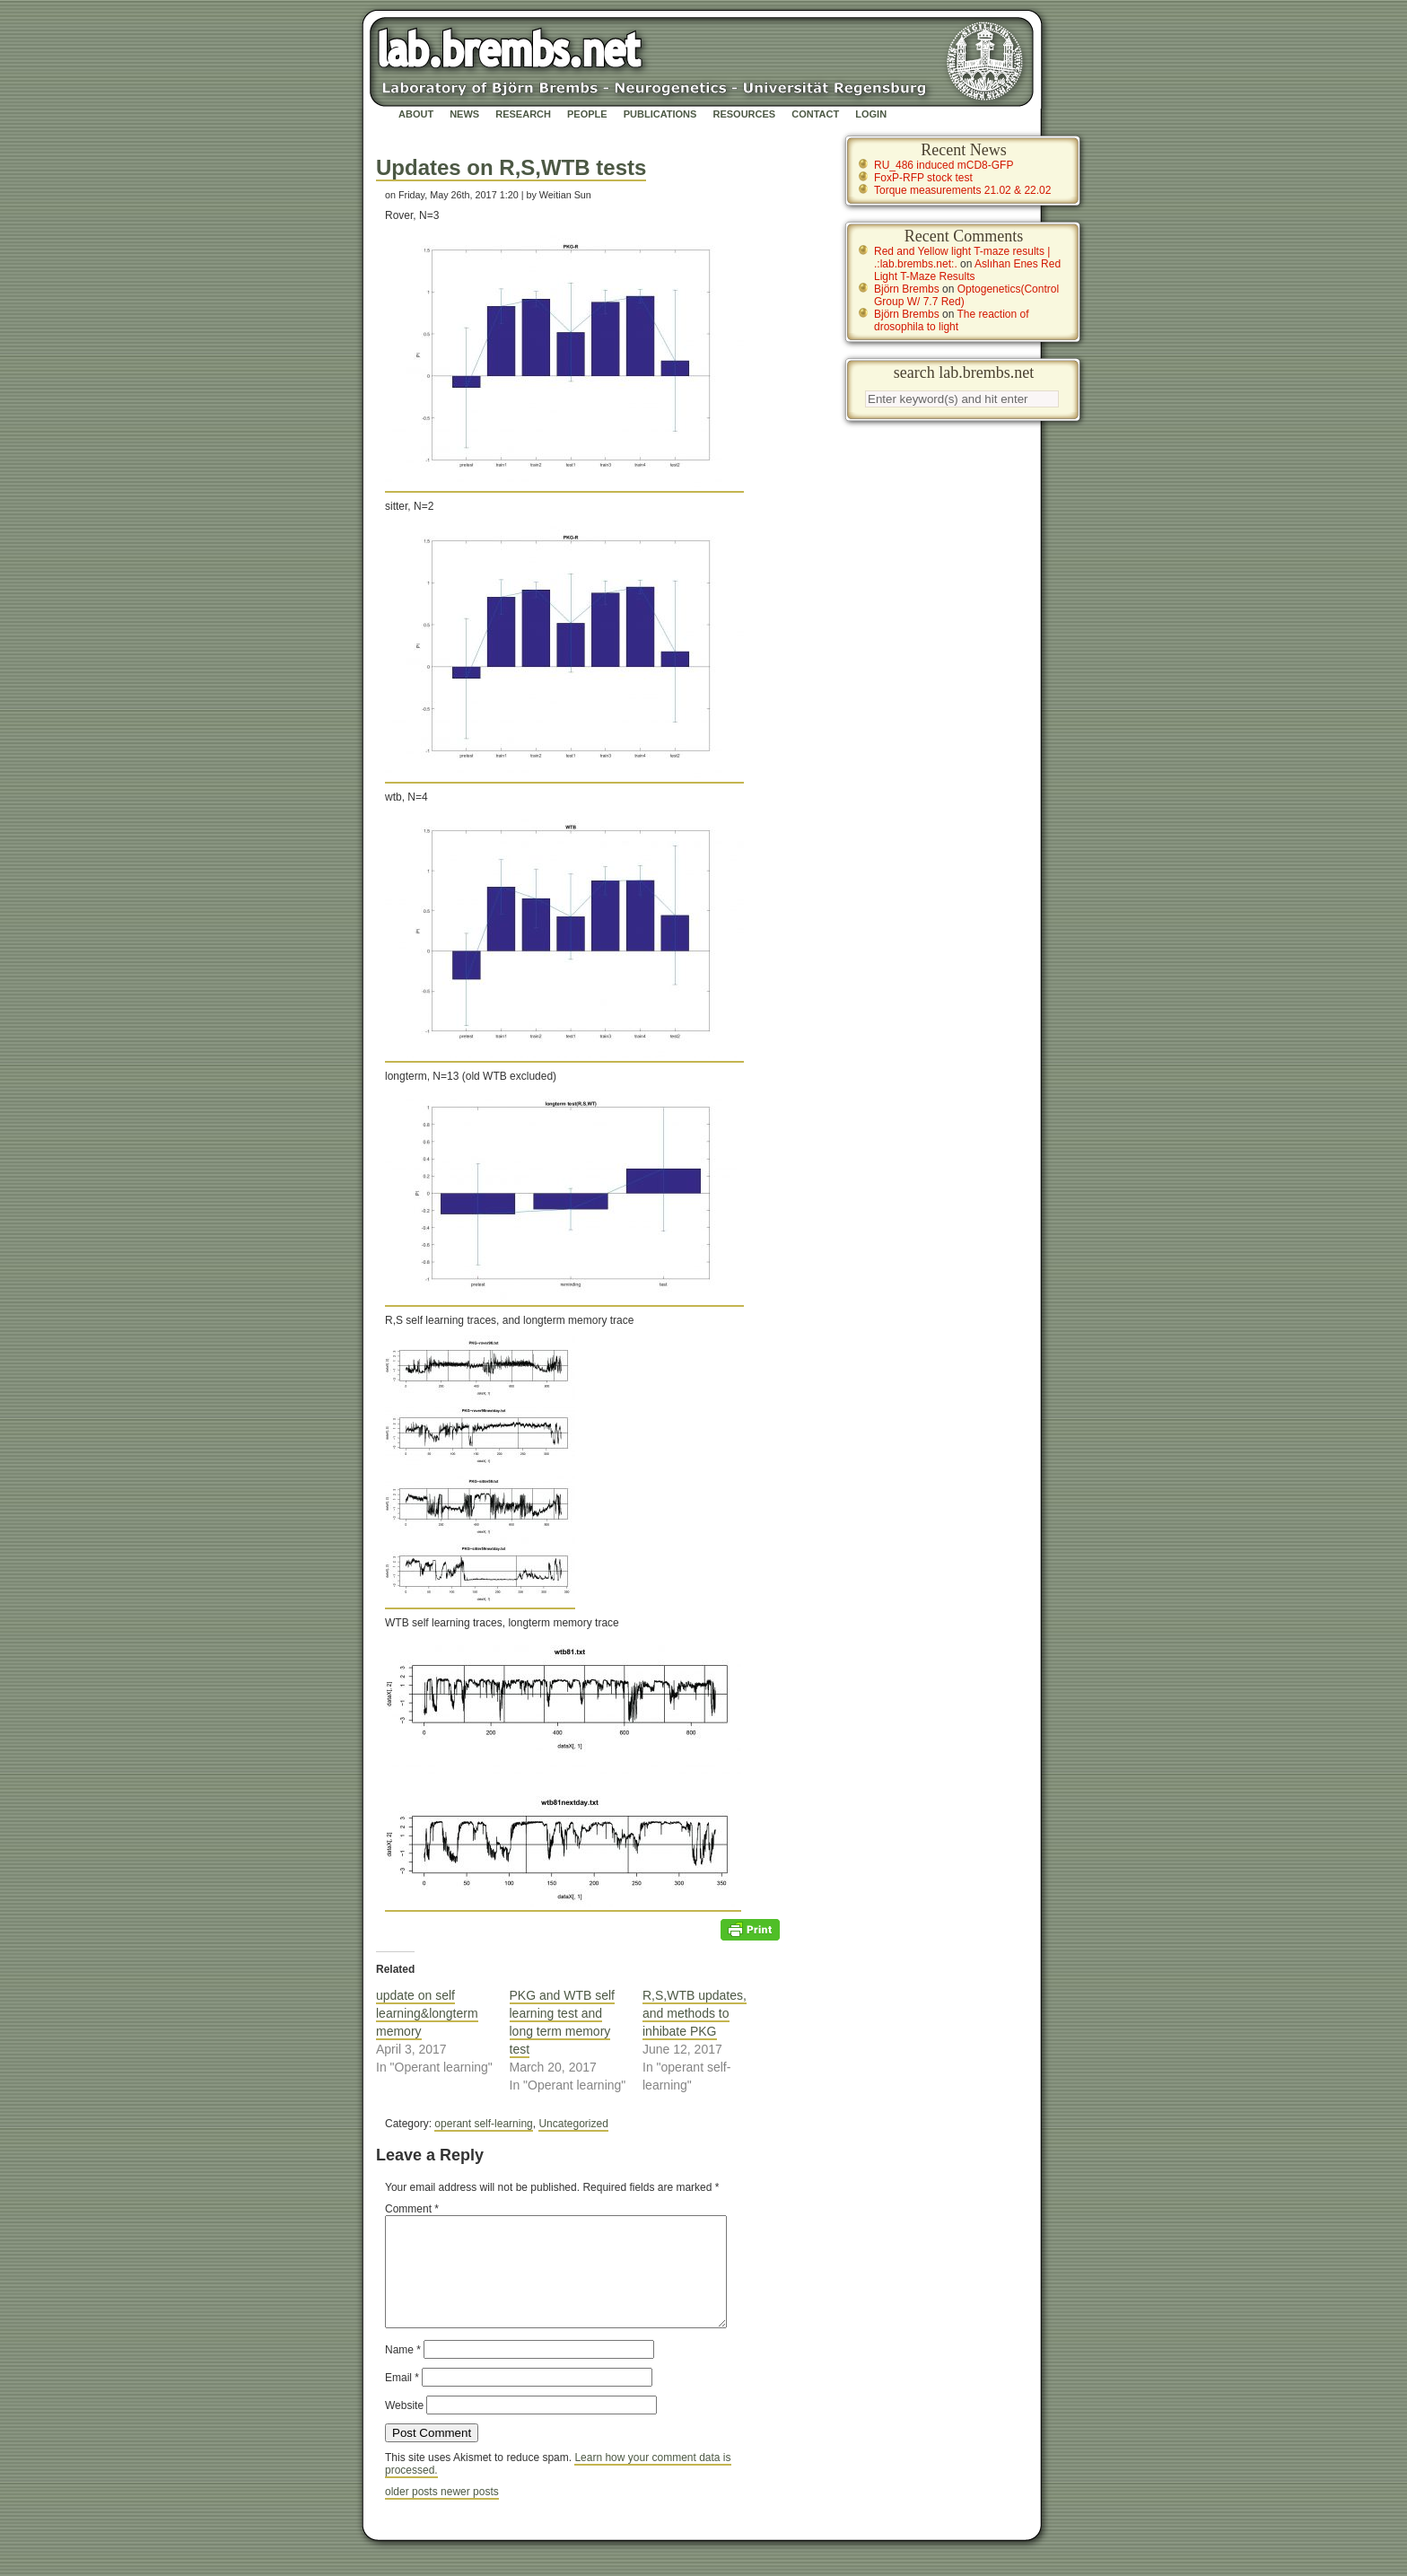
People (587, 114)
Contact (815, 114)
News (464, 114)
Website (404, 2427)
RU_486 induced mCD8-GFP (943, 165)
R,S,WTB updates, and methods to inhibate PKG (694, 2013)
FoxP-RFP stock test (923, 177)
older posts (413, 2513)
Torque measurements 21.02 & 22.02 (962, 190)
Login (871, 114)
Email (402, 2399)
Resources (743, 114)
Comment (412, 2209)
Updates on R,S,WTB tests (511, 167)
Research (523, 114)
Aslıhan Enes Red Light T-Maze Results (967, 270)
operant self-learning (483, 2123)
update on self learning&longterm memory (427, 2013)
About (415, 114)
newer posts (470, 2513)
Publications (660, 114)
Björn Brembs (906, 289)
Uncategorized (572, 2123)
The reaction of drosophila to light (951, 320)
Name (403, 2371)
